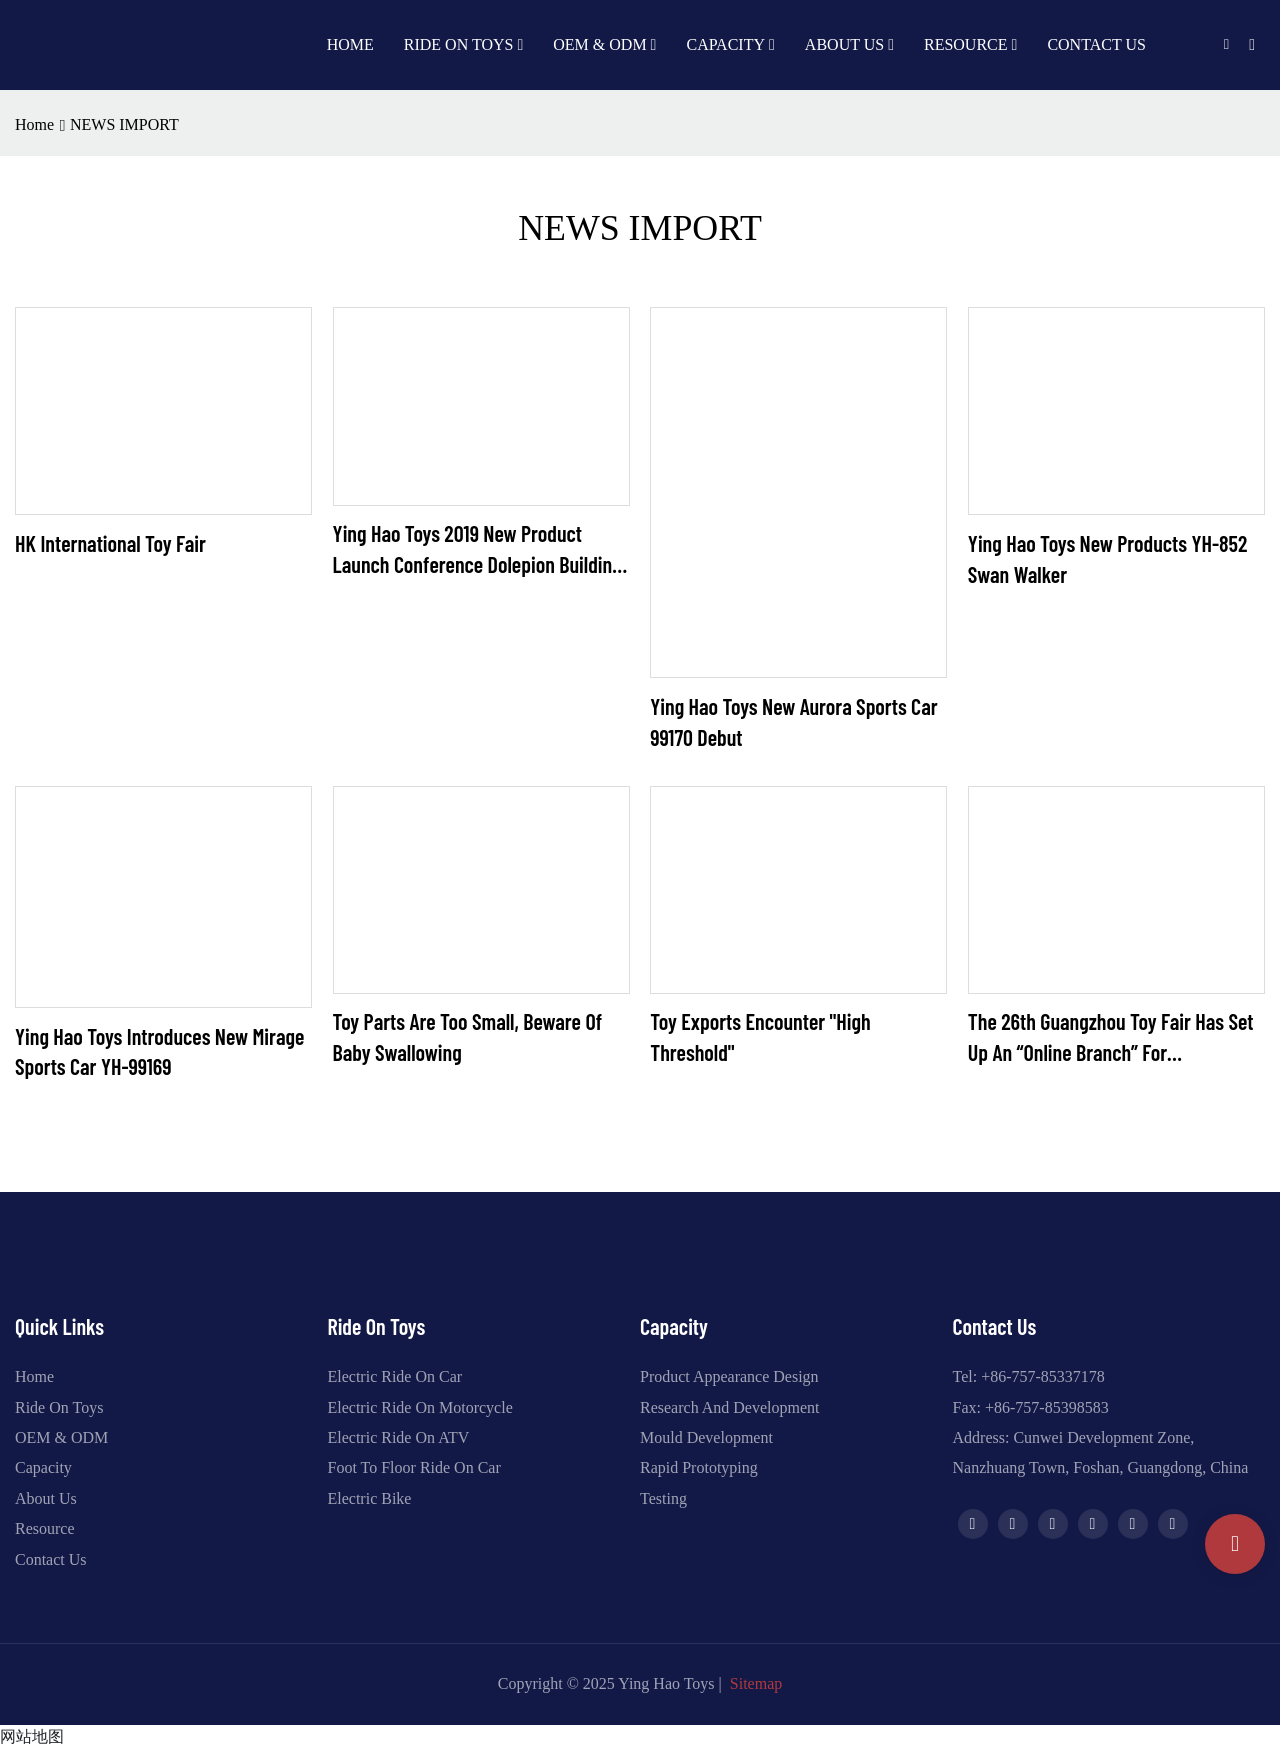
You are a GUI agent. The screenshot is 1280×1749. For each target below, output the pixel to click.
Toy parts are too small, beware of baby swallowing (467, 1036)
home (34, 124)
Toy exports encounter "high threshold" (760, 1036)
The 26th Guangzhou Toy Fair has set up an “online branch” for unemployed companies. (1111, 1038)
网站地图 (32, 1736)
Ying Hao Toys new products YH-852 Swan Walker (1108, 558)
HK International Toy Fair (110, 543)
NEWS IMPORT (124, 124)
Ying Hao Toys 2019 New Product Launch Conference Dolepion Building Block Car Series (477, 550)
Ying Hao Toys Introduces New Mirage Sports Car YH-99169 (159, 1051)
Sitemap (756, 1683)
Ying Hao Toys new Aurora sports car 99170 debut (793, 721)
